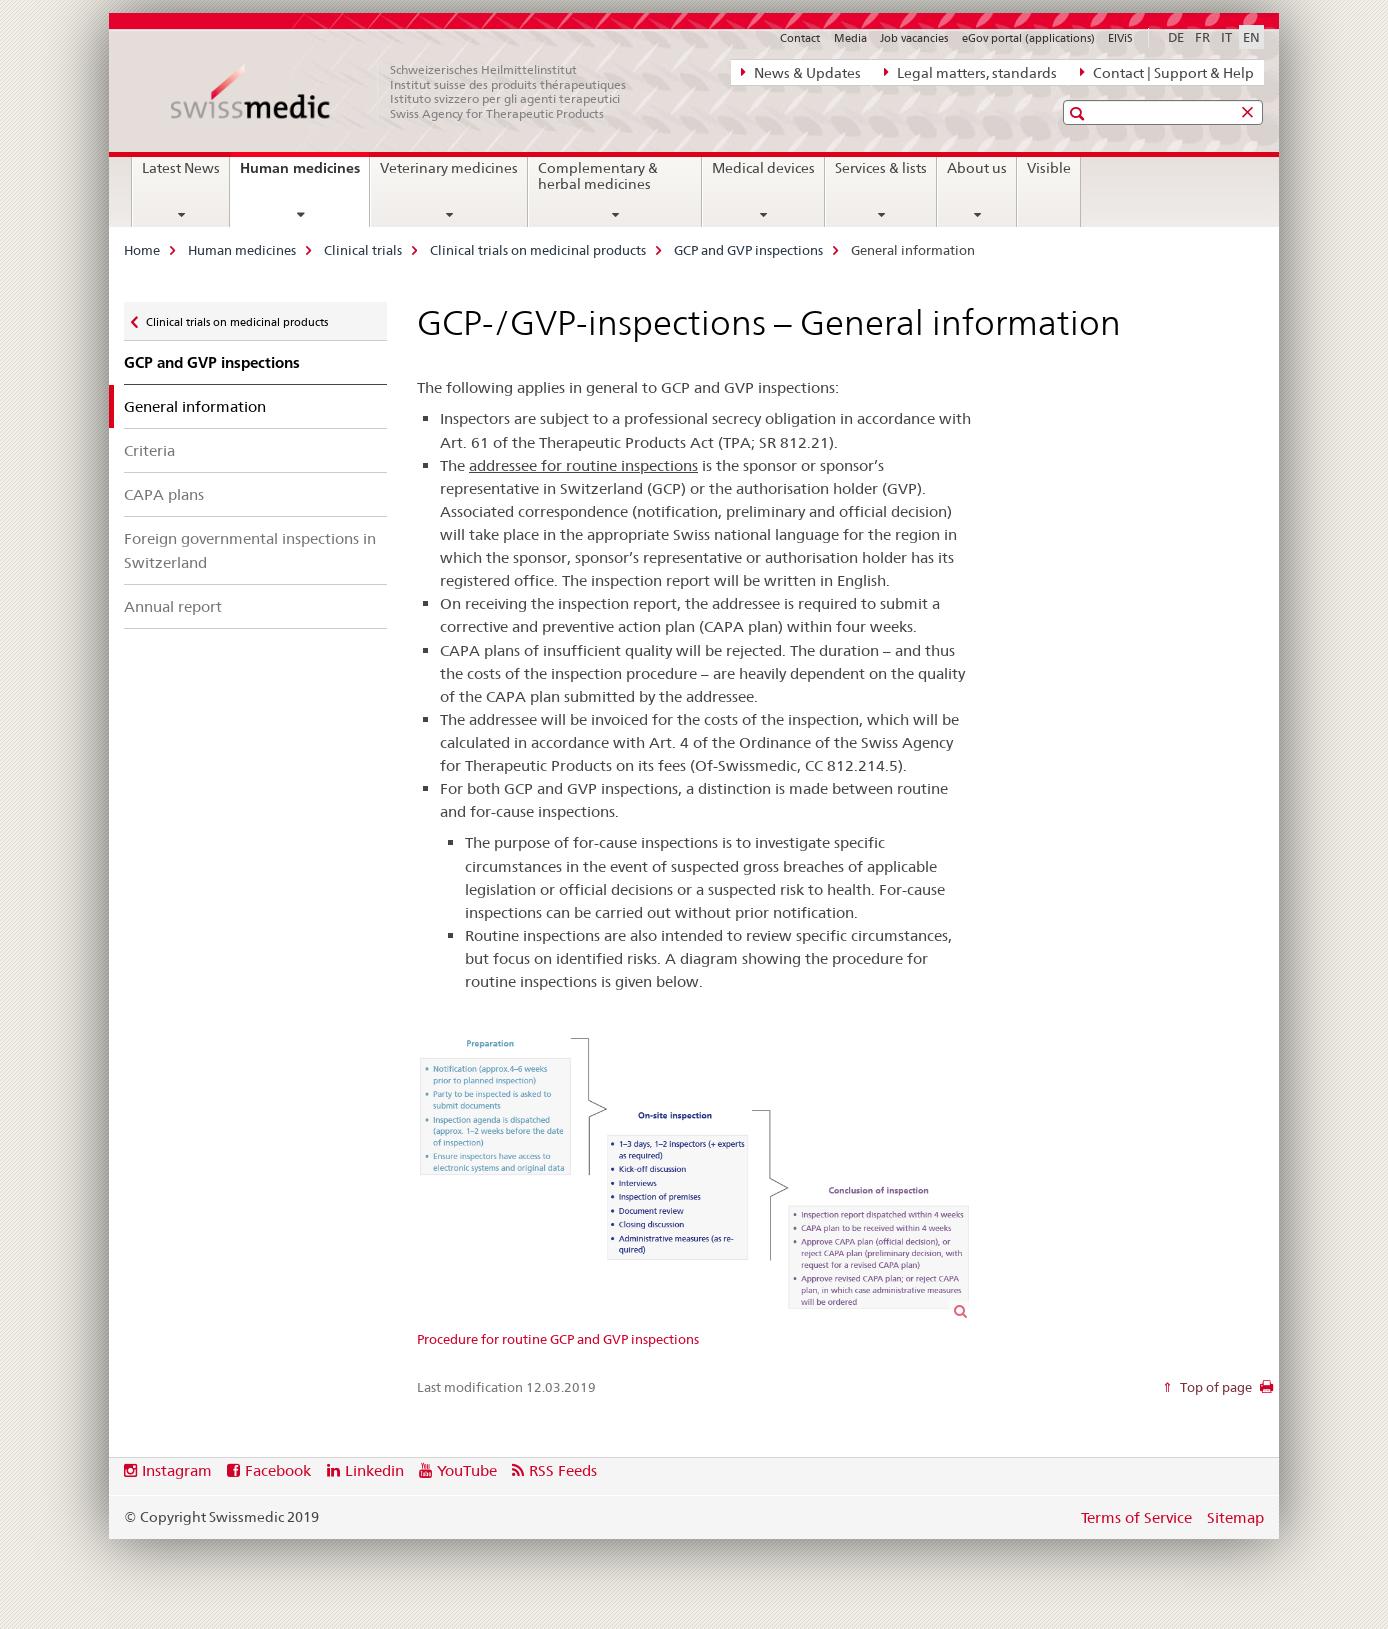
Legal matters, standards (970, 72)
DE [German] (1176, 37)
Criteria (149, 450)
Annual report (173, 606)
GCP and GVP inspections (748, 250)
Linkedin (374, 1470)
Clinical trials (363, 250)
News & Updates (801, 72)
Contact (800, 38)
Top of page (1214, 1387)
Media (850, 38)
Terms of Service (1136, 1517)
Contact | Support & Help (1167, 72)
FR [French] (1202, 37)
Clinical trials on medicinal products (538, 250)
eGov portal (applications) (1028, 38)
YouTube (467, 1470)
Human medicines (304, 175)
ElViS (1120, 38)
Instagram (177, 1470)
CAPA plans (164, 494)
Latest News (181, 168)
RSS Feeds (563, 1470)
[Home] (409, 92)
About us (977, 168)
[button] (1079, 113)
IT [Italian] (1226, 37)
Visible (1049, 168)
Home (142, 250)
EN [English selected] (1251, 37)
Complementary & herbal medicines (598, 176)
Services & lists (881, 168)
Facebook (278, 1470)
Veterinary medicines (449, 168)
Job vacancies (914, 38)
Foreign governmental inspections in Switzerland (250, 550)
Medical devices (763, 168)
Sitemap (1235, 1517)
